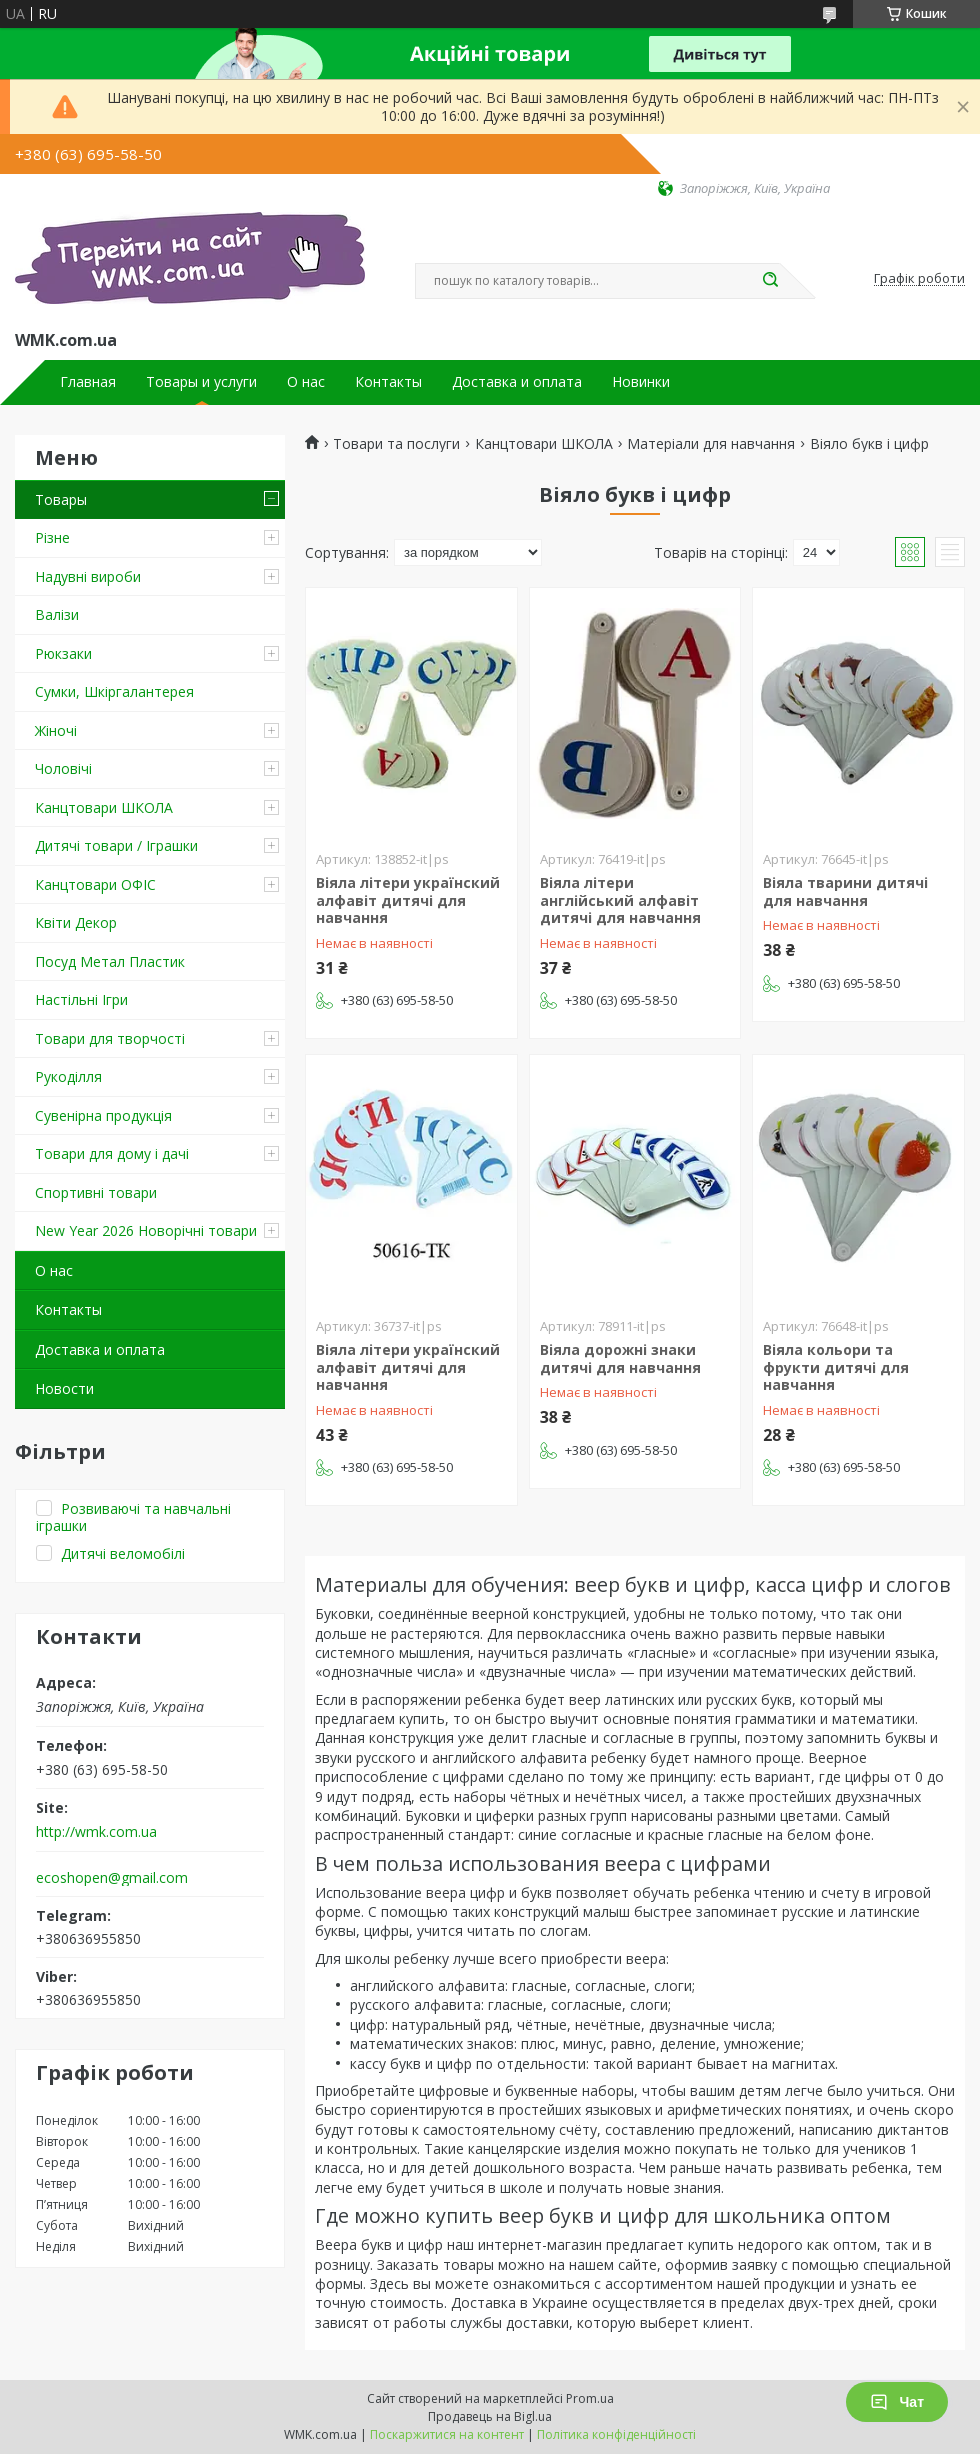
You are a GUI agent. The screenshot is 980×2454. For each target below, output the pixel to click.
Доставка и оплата (517, 382)
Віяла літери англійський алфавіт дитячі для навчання (620, 900)
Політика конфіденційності (616, 2434)
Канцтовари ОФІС (95, 884)
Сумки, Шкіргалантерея (114, 691)
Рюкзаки (63, 653)
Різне (52, 537)
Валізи (57, 614)
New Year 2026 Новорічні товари (146, 1230)
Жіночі (56, 730)
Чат (897, 2402)
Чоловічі (63, 768)
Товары (61, 499)
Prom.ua (590, 2398)
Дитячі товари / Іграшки (116, 845)
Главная (88, 382)
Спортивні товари (96, 1192)
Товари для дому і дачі (112, 1153)
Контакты (388, 382)
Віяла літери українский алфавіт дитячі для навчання (408, 900)
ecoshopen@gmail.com (112, 1878)
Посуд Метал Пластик (110, 961)
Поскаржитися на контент (447, 2434)
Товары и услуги (201, 382)
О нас (306, 382)
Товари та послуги (396, 444)
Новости (64, 1388)
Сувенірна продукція (103, 1115)
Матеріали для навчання (711, 444)
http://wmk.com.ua (96, 1832)
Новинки (641, 382)
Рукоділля (68, 1076)
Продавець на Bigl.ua (490, 2416)
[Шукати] (770, 281)
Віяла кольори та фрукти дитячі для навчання (836, 1367)
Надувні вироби (88, 576)
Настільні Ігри (81, 999)
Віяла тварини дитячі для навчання (845, 891)
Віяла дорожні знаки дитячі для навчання (620, 1358)
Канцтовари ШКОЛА (104, 807)
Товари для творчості (110, 1038)
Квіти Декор (76, 922)
